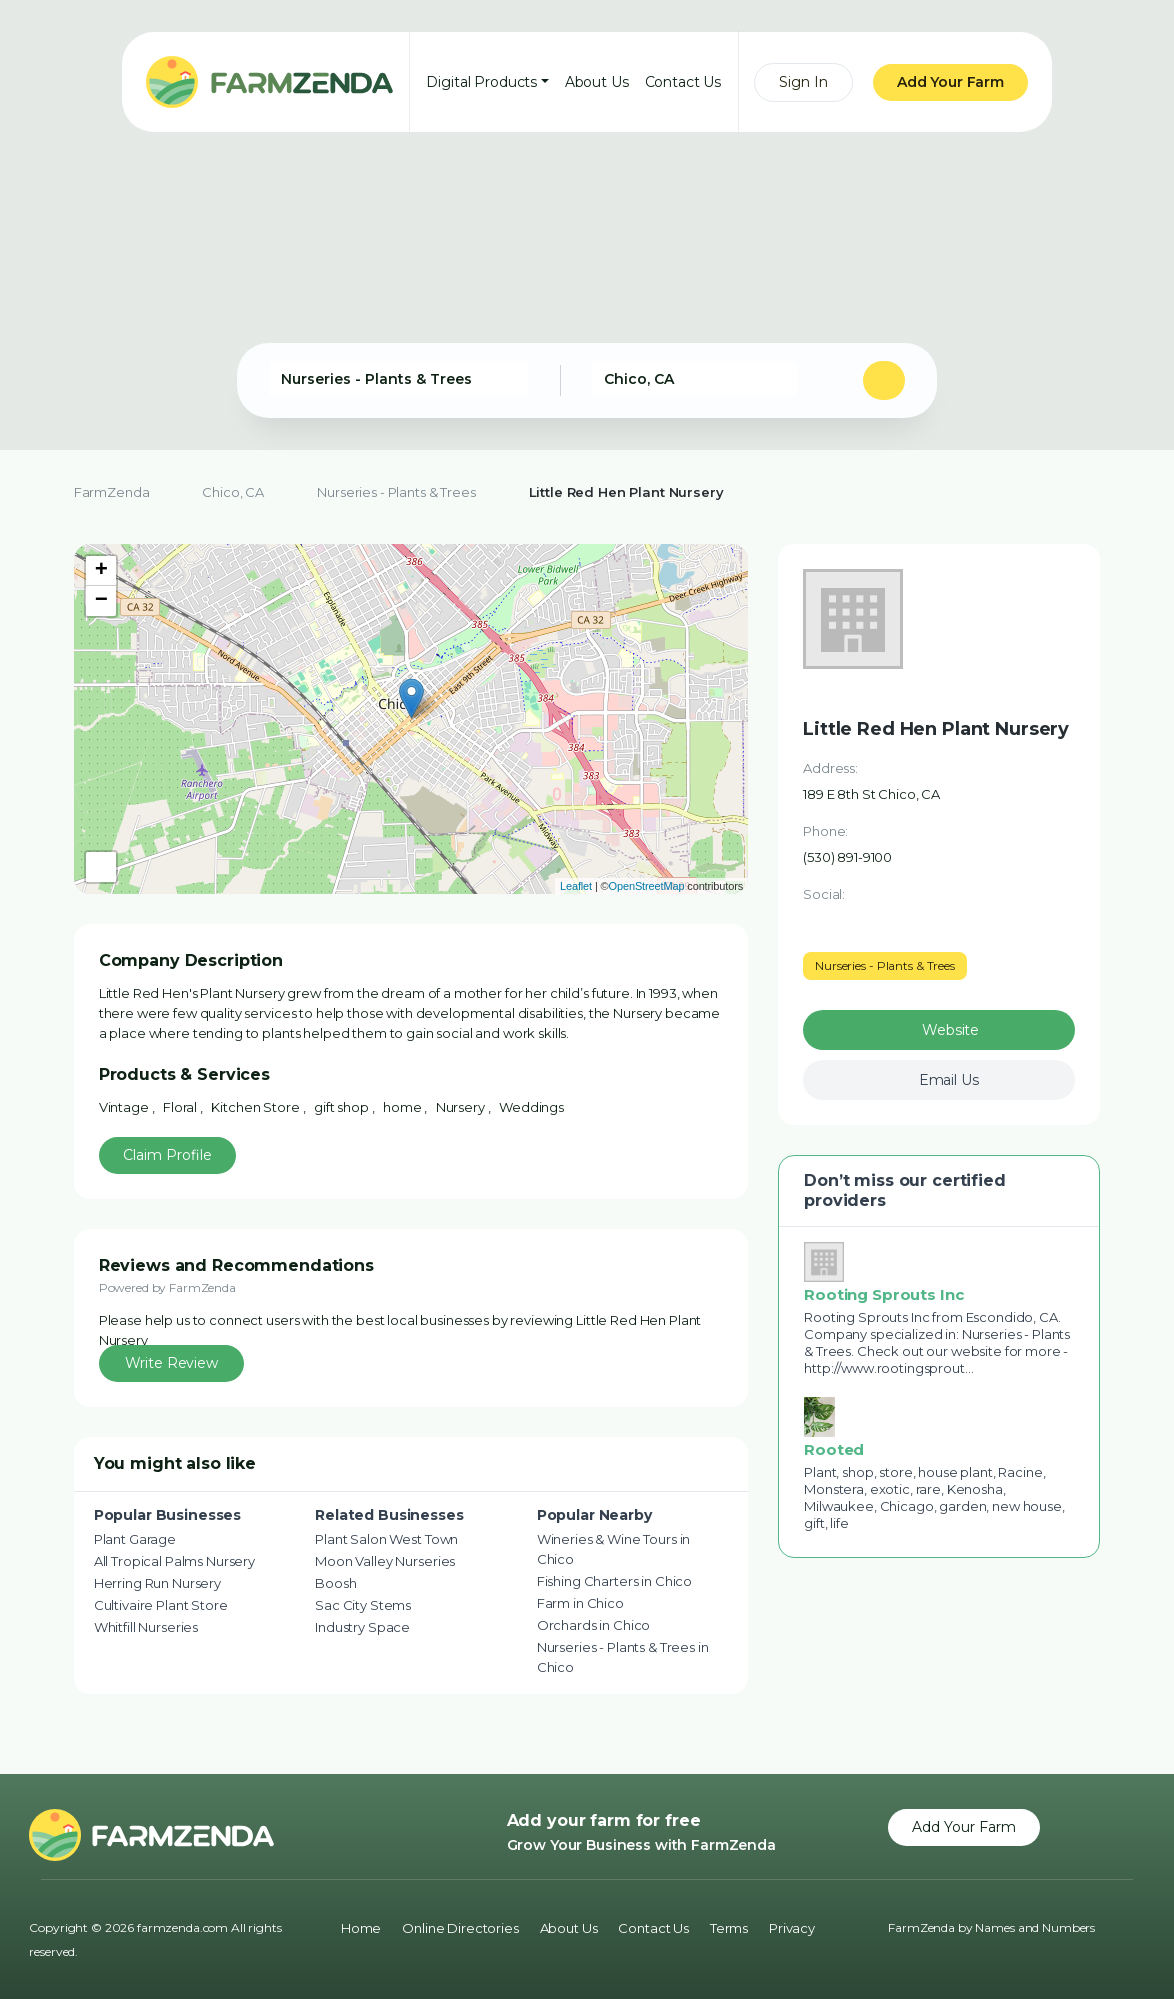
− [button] (101, 601)
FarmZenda (112, 492)
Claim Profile (167, 1155)
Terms (729, 1928)
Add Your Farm (950, 82)
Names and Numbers (1035, 1927)
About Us (597, 82)
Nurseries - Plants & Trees (396, 492)
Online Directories (460, 1928)
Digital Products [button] (481, 82)
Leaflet (576, 886)
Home (361, 1928)
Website (950, 1030)
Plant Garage (135, 1539)
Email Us (949, 1080)
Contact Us (683, 82)
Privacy (792, 1928)
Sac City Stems (363, 1605)
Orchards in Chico (594, 1625)
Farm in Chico (580, 1603)
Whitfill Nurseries (146, 1627)
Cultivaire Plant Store (161, 1605)
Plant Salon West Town (386, 1539)
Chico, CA (233, 492)
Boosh (335, 1583)
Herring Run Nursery (157, 1583)
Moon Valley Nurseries (385, 1561)
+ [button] (101, 571)
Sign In (803, 82)
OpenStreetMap (647, 886)
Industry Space (362, 1627)
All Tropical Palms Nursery (174, 1561)
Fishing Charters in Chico (615, 1581)
